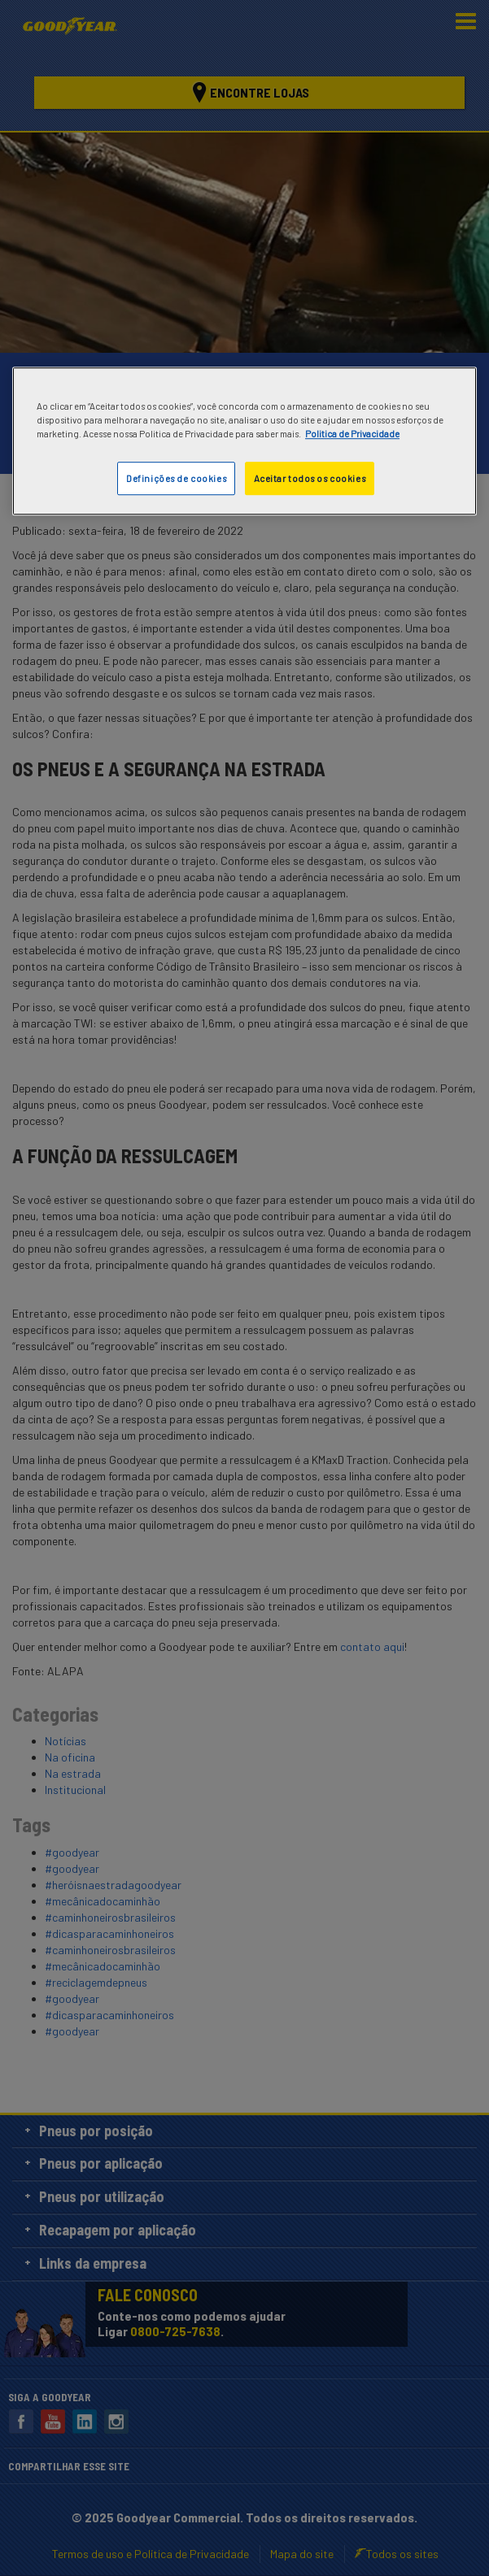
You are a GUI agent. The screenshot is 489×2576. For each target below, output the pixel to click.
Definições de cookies (176, 478)
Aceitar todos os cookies (310, 478)
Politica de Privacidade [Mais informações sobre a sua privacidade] (352, 434)
